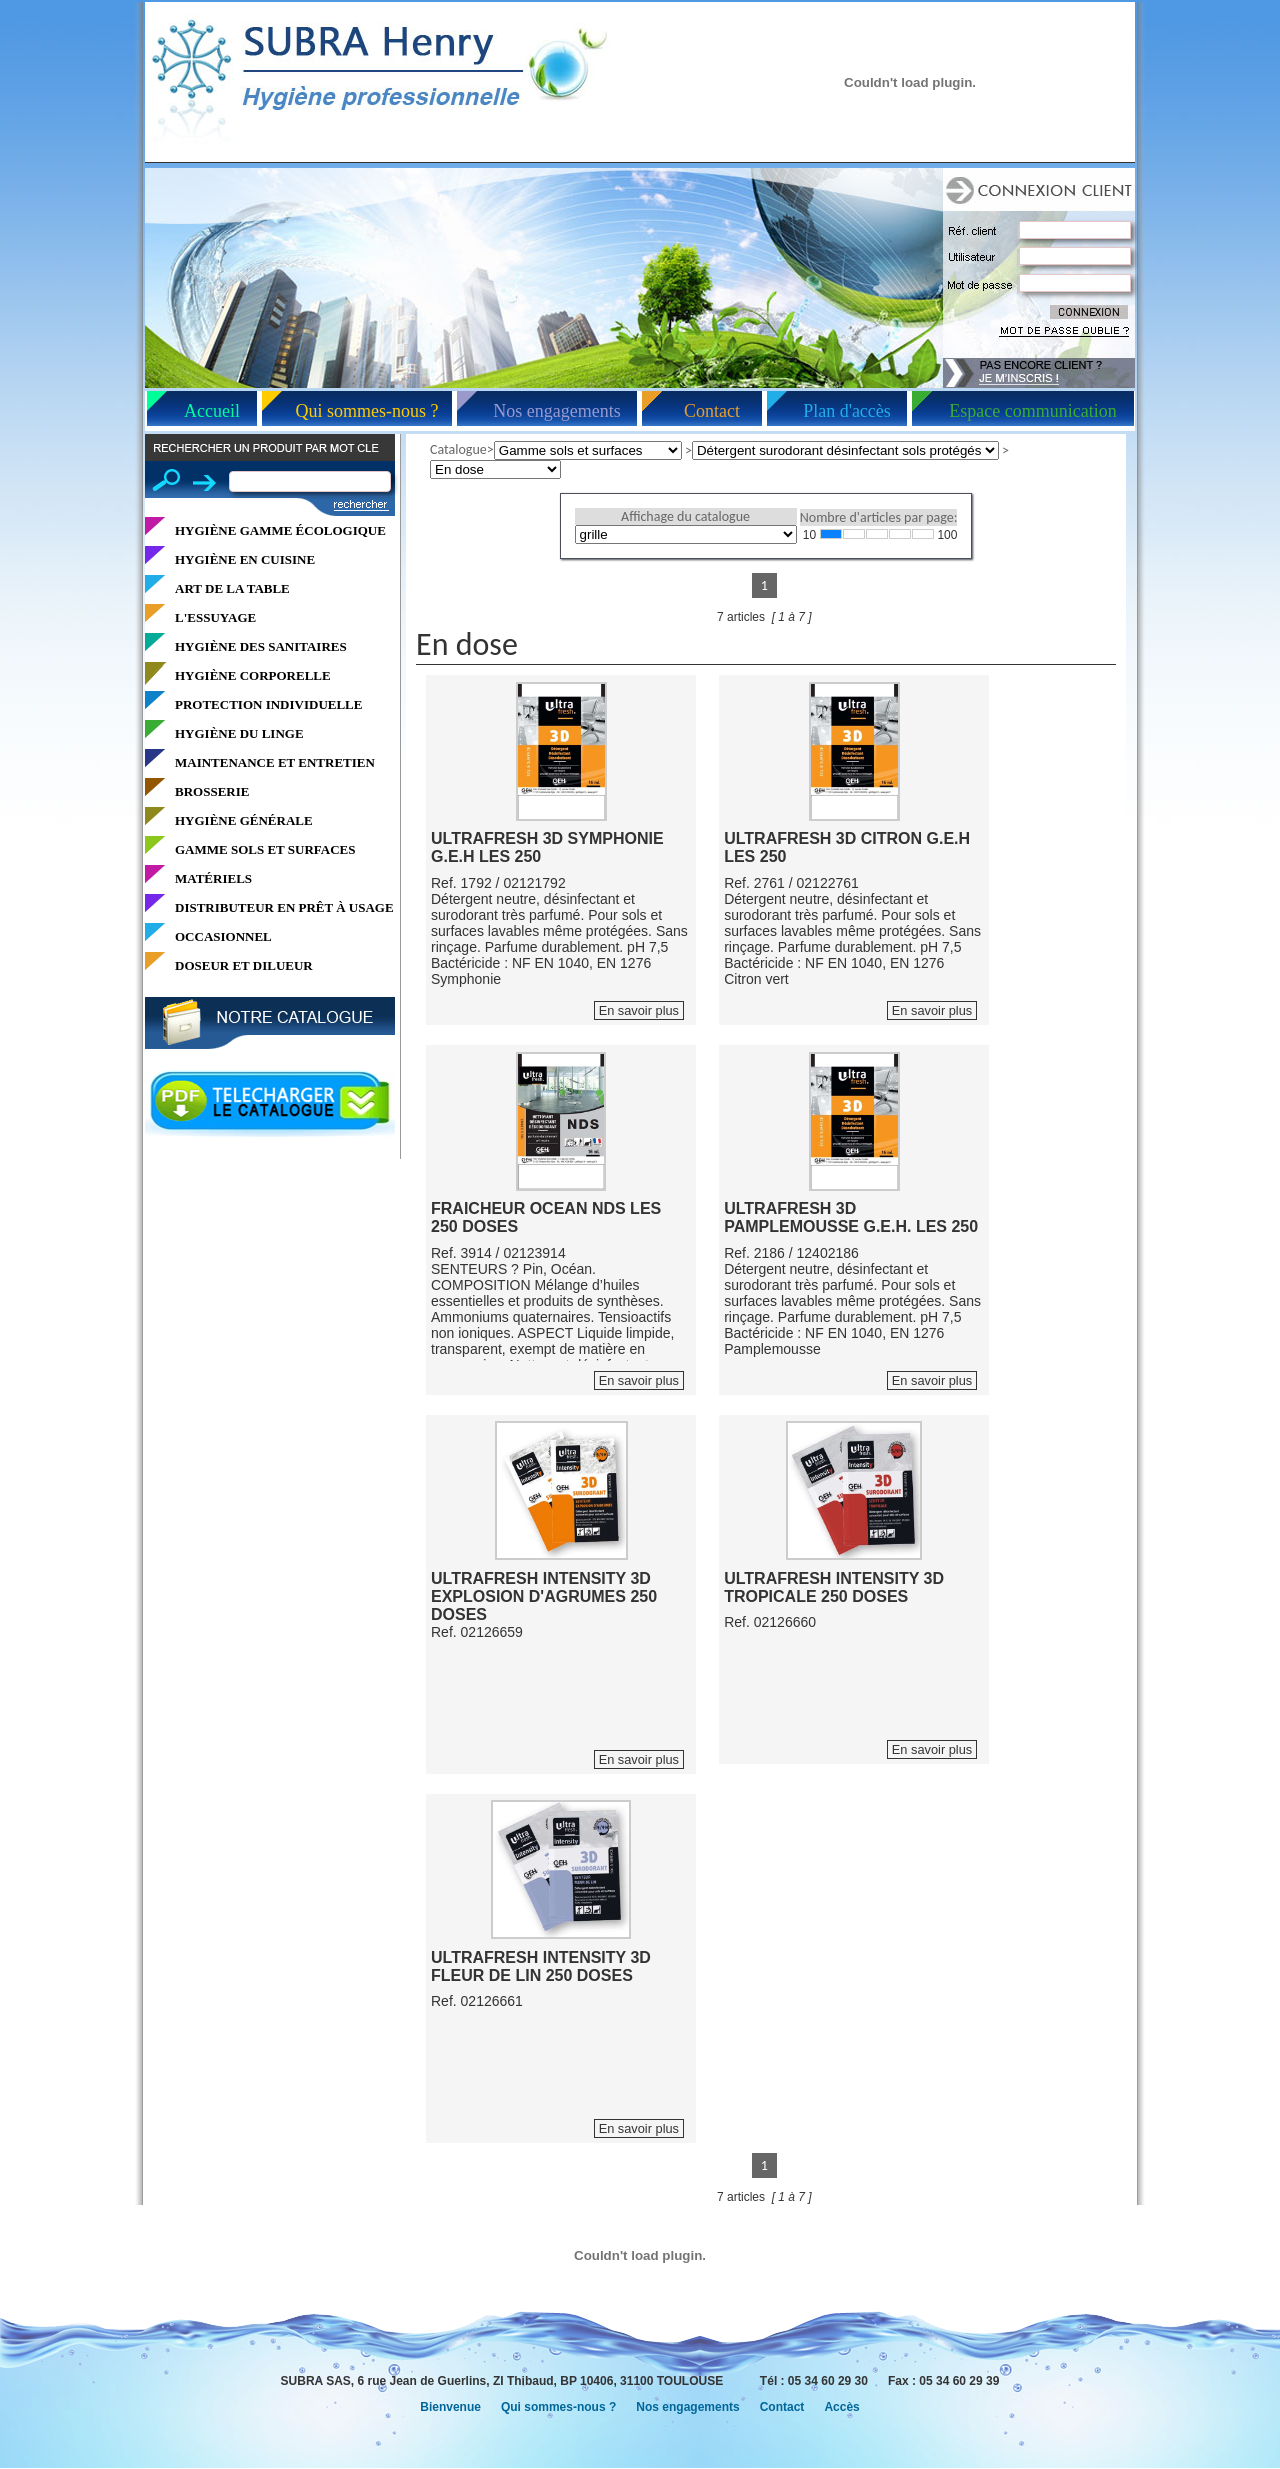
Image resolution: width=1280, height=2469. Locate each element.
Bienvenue (450, 2407)
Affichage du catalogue (685, 516)
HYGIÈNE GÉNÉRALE (244, 820)
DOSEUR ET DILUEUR (244, 965)
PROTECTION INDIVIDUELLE (268, 704)
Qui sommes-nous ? (367, 411)
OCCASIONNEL (223, 936)
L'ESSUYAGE (215, 617)
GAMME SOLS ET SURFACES (265, 849)
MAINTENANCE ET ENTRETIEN (275, 762)
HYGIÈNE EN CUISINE (245, 559)
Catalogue (458, 449)
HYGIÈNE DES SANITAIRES (261, 646)
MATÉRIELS (213, 878)
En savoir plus (639, 1010)
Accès (841, 2407)
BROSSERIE (212, 791)
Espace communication (1032, 411)
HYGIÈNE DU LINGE (239, 733)
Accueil (212, 411)
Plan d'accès (847, 411)
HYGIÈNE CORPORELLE (253, 675)
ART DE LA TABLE (232, 588)
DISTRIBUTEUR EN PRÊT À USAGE (284, 907)
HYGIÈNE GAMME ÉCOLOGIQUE (280, 530)
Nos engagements (556, 411)
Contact (712, 411)
